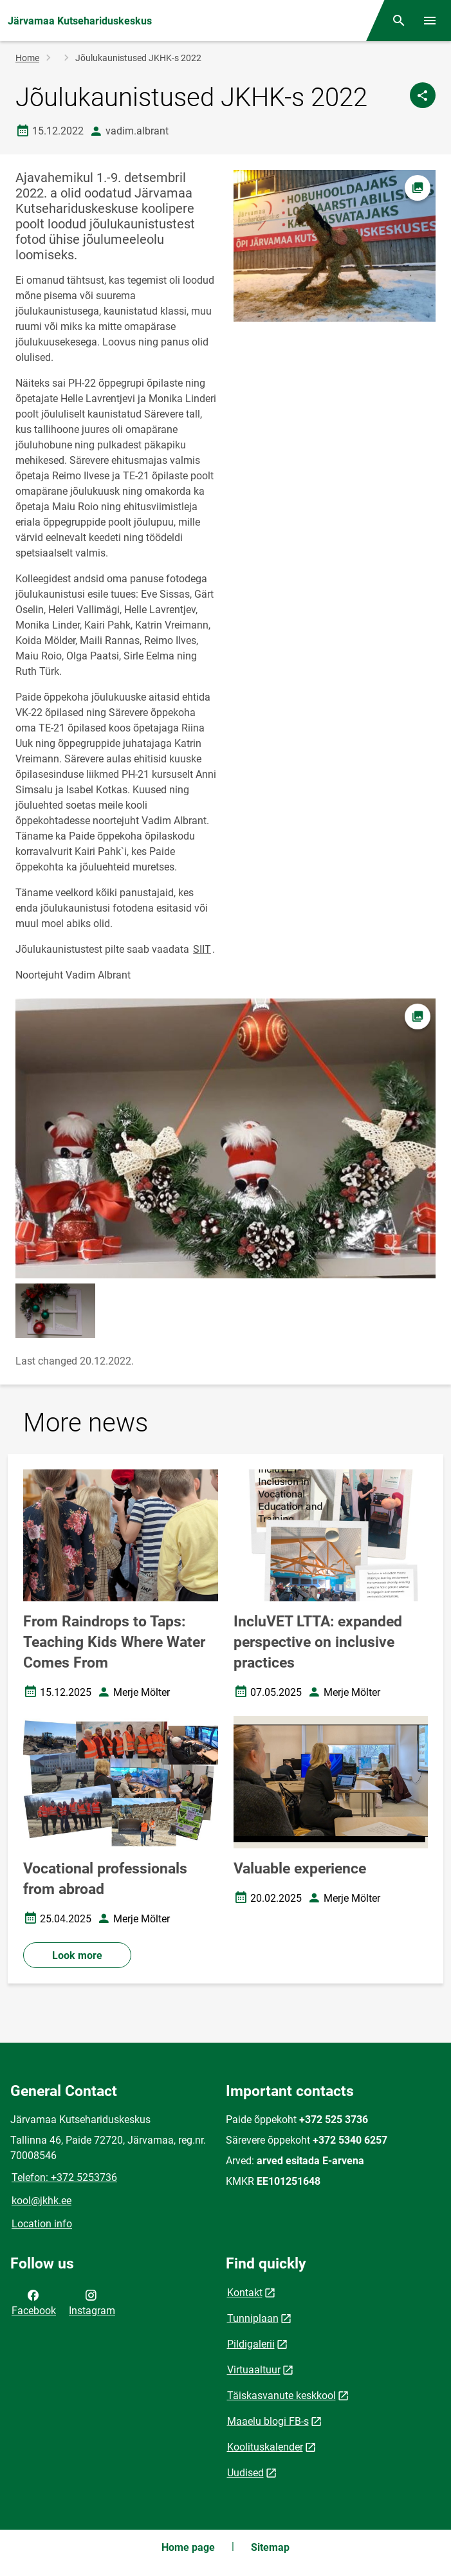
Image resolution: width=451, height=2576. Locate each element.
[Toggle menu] (429, 20)
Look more (77, 1955)
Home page (188, 2547)
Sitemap (270, 2547)
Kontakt (244, 2292)
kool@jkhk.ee (41, 2200)
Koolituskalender (265, 2447)
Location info (42, 2224)
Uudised (245, 2473)
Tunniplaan (253, 2318)
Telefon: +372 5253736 (64, 2177)
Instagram (92, 2301)
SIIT (202, 949)
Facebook (34, 2301)
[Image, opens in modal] (225, 1138)
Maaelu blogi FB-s (268, 2421)
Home (27, 58)
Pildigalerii (251, 2344)
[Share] (423, 95)
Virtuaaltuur (254, 2370)
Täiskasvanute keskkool (281, 2395)
